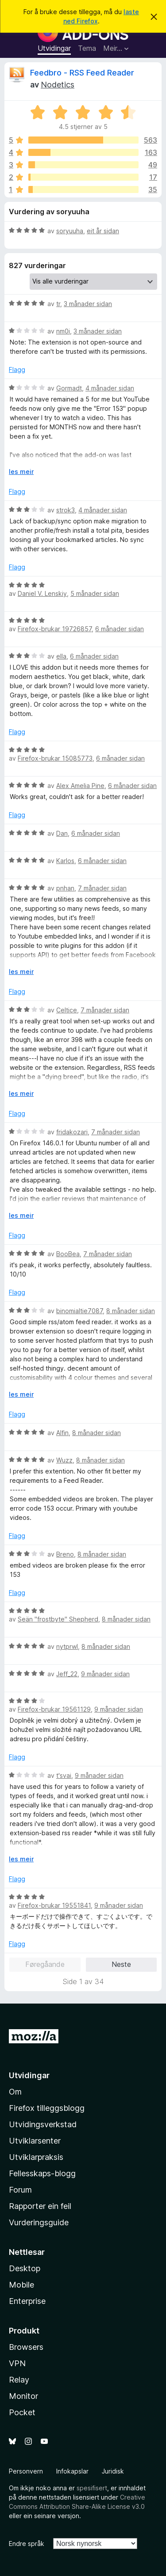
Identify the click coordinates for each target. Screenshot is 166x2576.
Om (15, 2091)
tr (58, 303)
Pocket (22, 2412)
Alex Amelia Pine (80, 785)
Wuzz (64, 1460)
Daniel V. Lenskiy (42, 593)
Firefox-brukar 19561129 (54, 1709)
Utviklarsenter (35, 2140)
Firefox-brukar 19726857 (55, 629)
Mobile (21, 2284)
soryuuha (69, 231)
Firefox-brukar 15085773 (55, 758)
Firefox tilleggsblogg (47, 2108)
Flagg (17, 369)
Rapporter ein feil (40, 2206)
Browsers (26, 2347)
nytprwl (67, 1646)
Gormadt (69, 388)
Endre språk (26, 2543)
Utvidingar (54, 48)
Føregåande (45, 1964)
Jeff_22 (66, 1674)
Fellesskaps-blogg (42, 2173)
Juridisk (113, 2471)
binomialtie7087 (79, 1311)
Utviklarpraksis (36, 2157)
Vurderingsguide (39, 2222)
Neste (121, 1964)
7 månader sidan (102, 888)
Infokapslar (72, 2471)
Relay (19, 2379)
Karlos (65, 860)
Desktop (24, 2268)
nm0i (63, 331)
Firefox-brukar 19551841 (54, 1905)
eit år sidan (103, 231)
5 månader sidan (94, 593)
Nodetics (57, 84)
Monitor (23, 2396)
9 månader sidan (105, 1674)
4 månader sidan (109, 388)
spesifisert (92, 2488)
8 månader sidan (130, 1311)
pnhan (65, 888)
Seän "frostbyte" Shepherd (58, 1619)
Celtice (66, 1010)
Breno (65, 1554)
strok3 (65, 510)
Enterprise (27, 2301)
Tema (87, 48)
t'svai (63, 1775)
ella (61, 656)
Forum (20, 2189)
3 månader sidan (88, 303)
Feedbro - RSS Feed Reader (82, 72)
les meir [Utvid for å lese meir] (21, 471)
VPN (17, 2363)
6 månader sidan (119, 629)
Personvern (26, 2471)
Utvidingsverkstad (43, 2124)
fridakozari (72, 1132)
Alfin (62, 1432)
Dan (62, 833)
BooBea (68, 1254)
